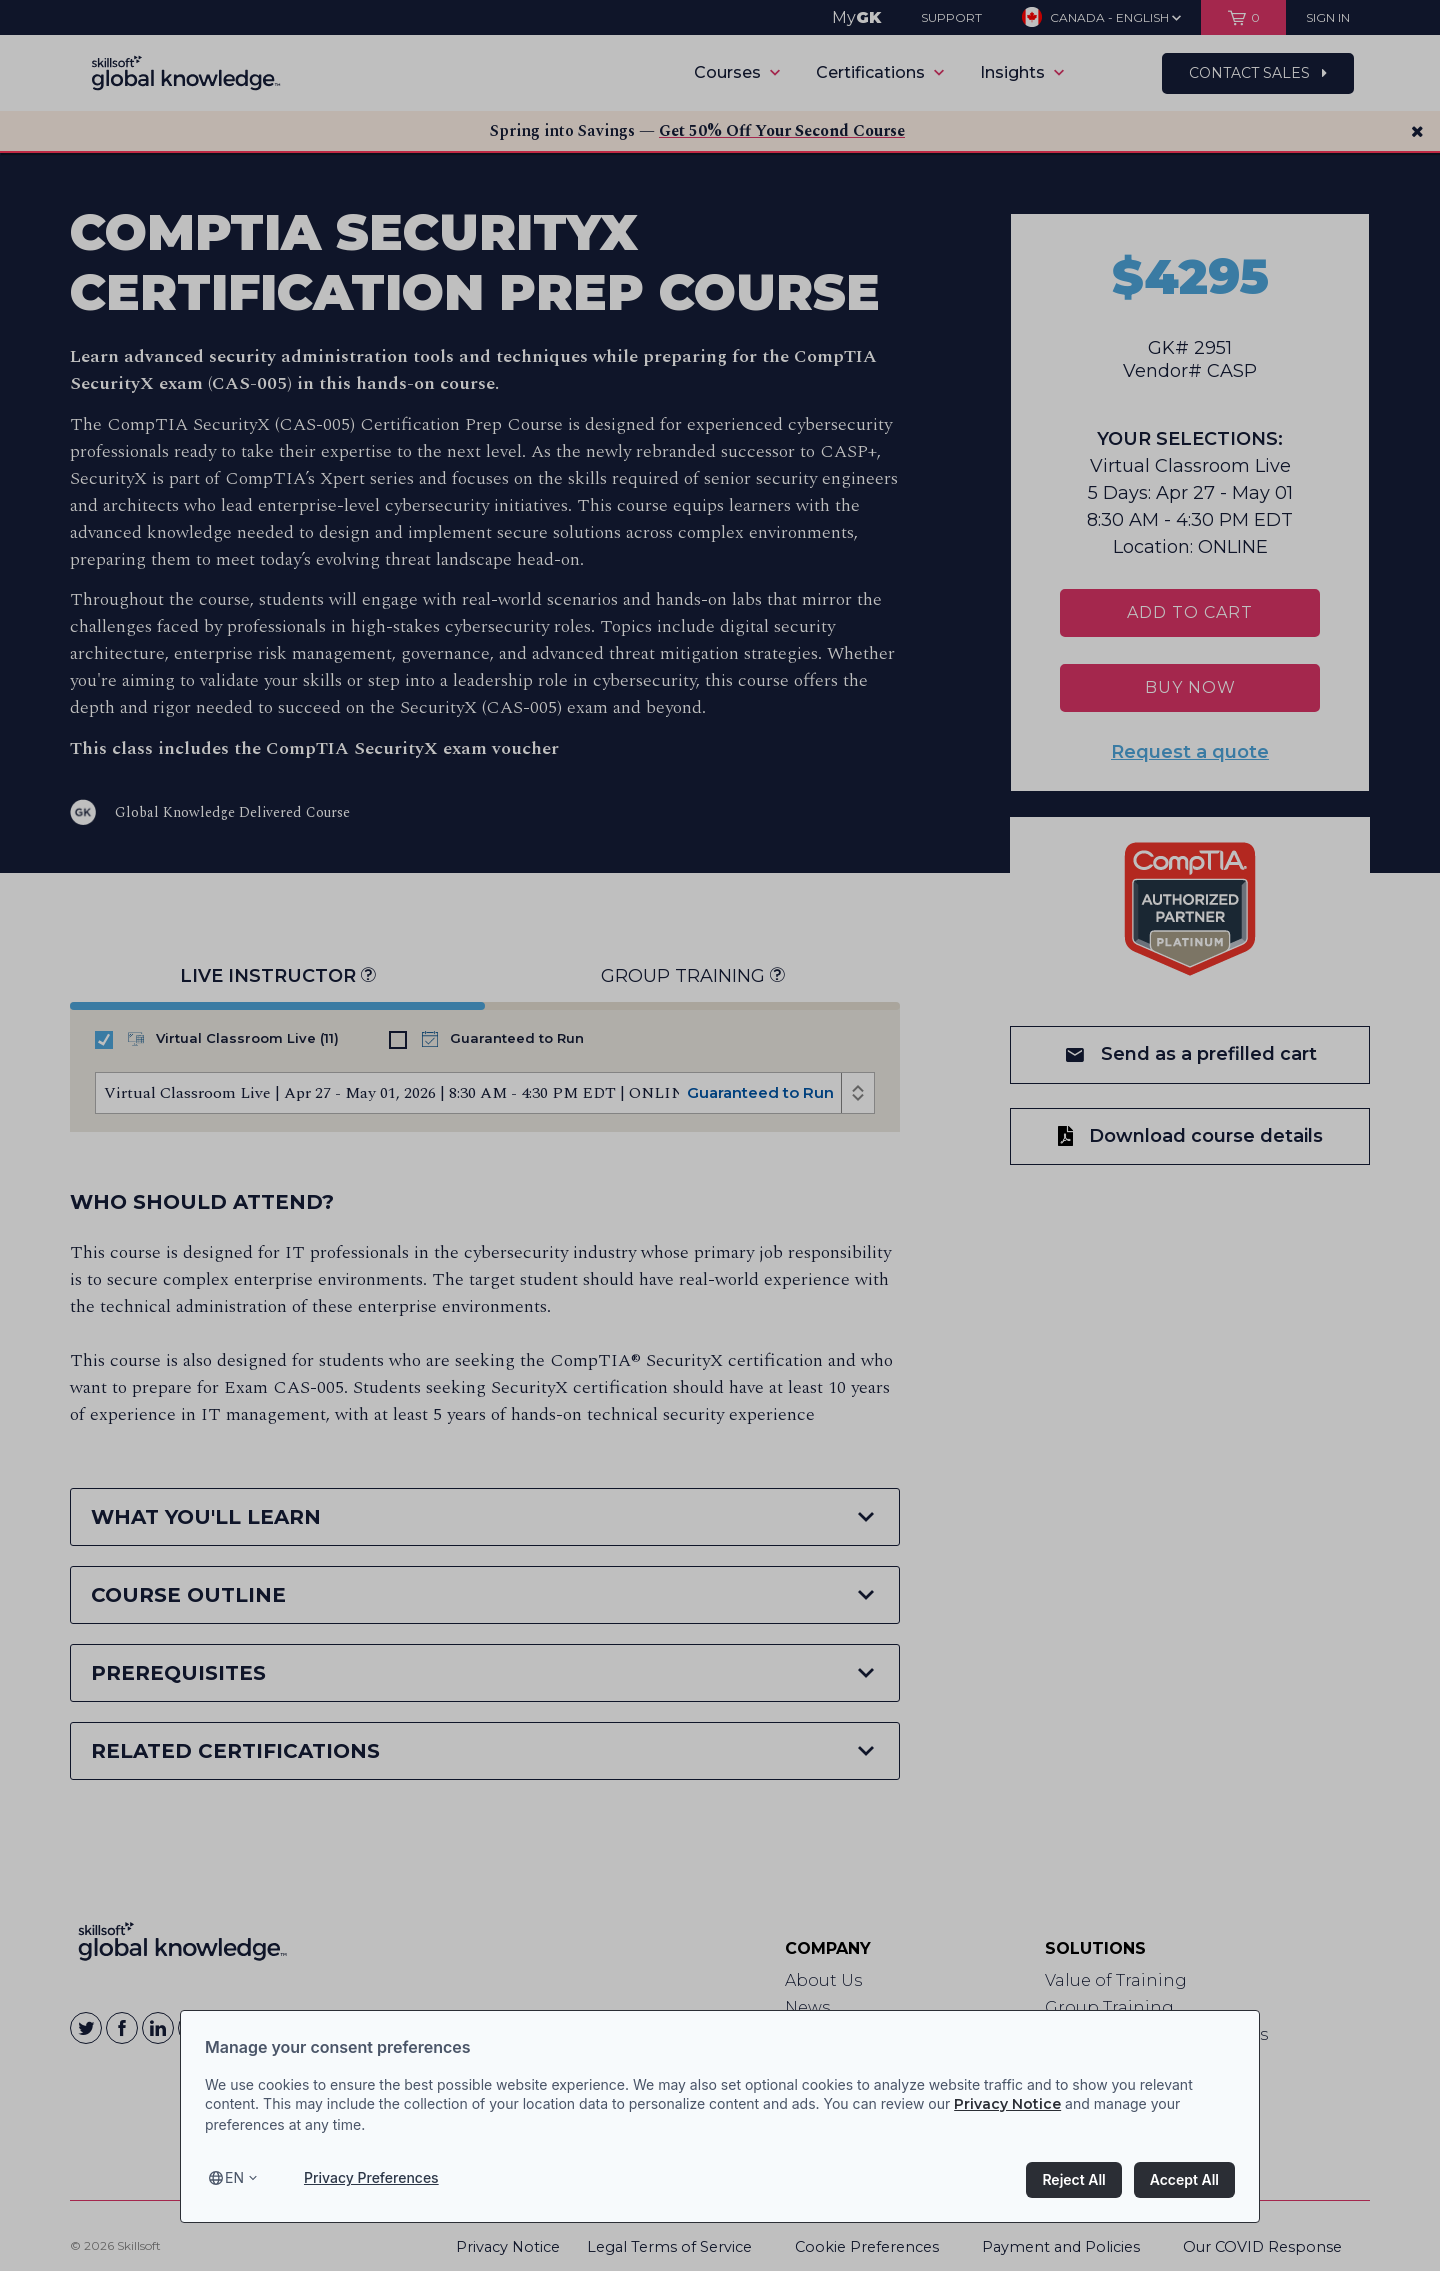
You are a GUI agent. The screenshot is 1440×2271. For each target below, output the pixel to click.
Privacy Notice (1007, 2104)
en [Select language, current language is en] (234, 2177)
